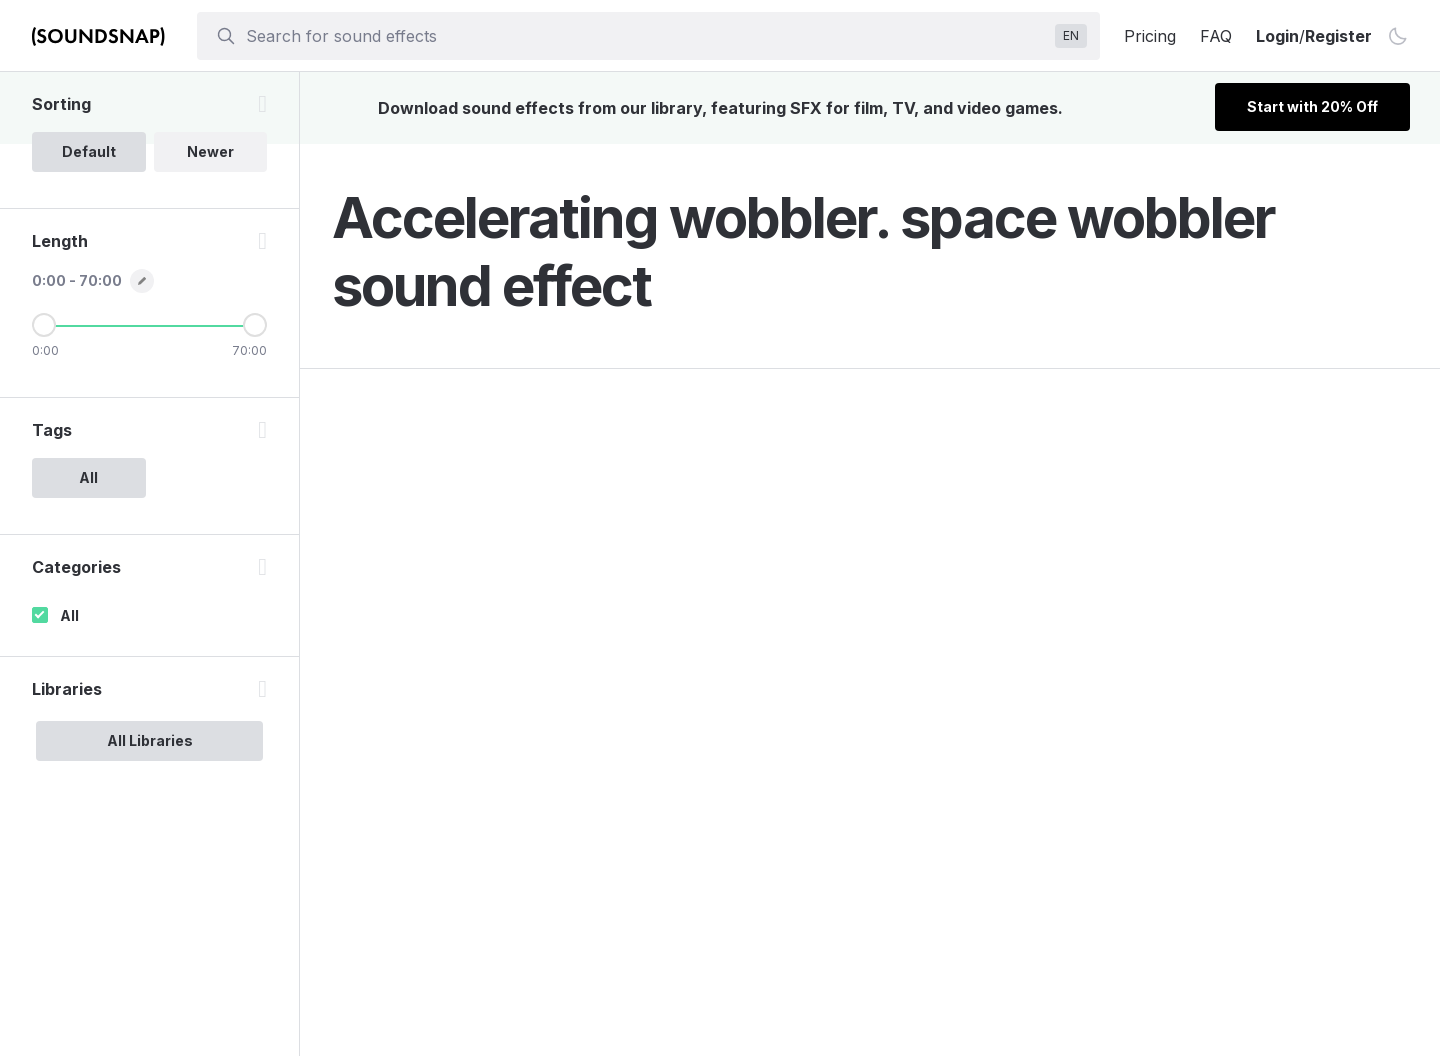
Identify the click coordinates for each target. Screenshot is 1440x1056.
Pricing (1150, 36)
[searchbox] (646, 36)
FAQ (1216, 36)
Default (89, 151)
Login (1277, 36)
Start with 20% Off (1312, 106)
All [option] (88, 477)
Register (1338, 36)
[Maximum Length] (255, 325)
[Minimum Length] (44, 325)
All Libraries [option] (150, 740)
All (69, 615)
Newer (210, 151)
